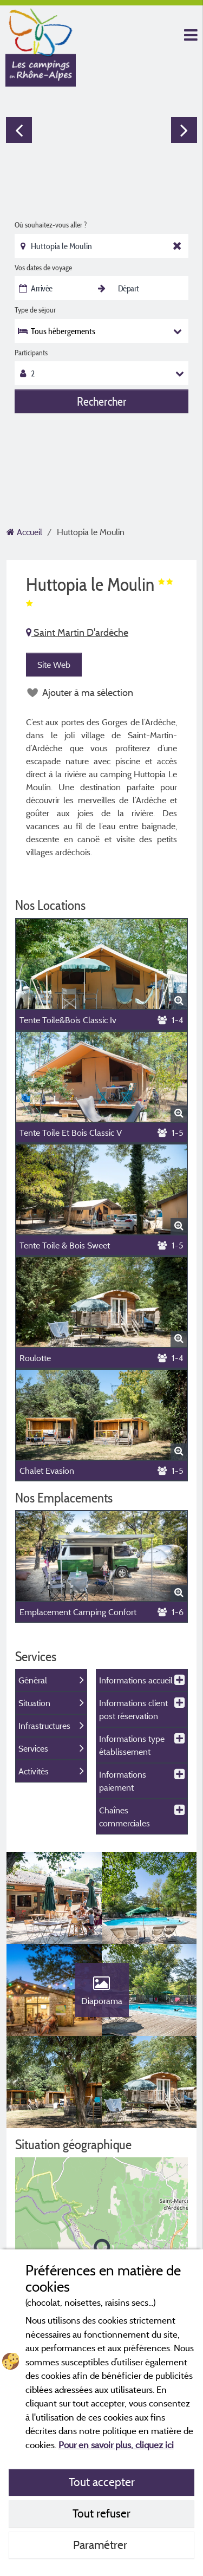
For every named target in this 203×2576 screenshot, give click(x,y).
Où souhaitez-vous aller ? (51, 225)
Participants (31, 352)
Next (184, 130)
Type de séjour (35, 310)
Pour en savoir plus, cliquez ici (116, 2444)
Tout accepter (102, 2482)
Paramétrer (101, 2545)
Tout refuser (101, 2513)
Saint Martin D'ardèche (77, 632)
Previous (19, 130)
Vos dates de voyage (43, 267)
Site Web (53, 664)
